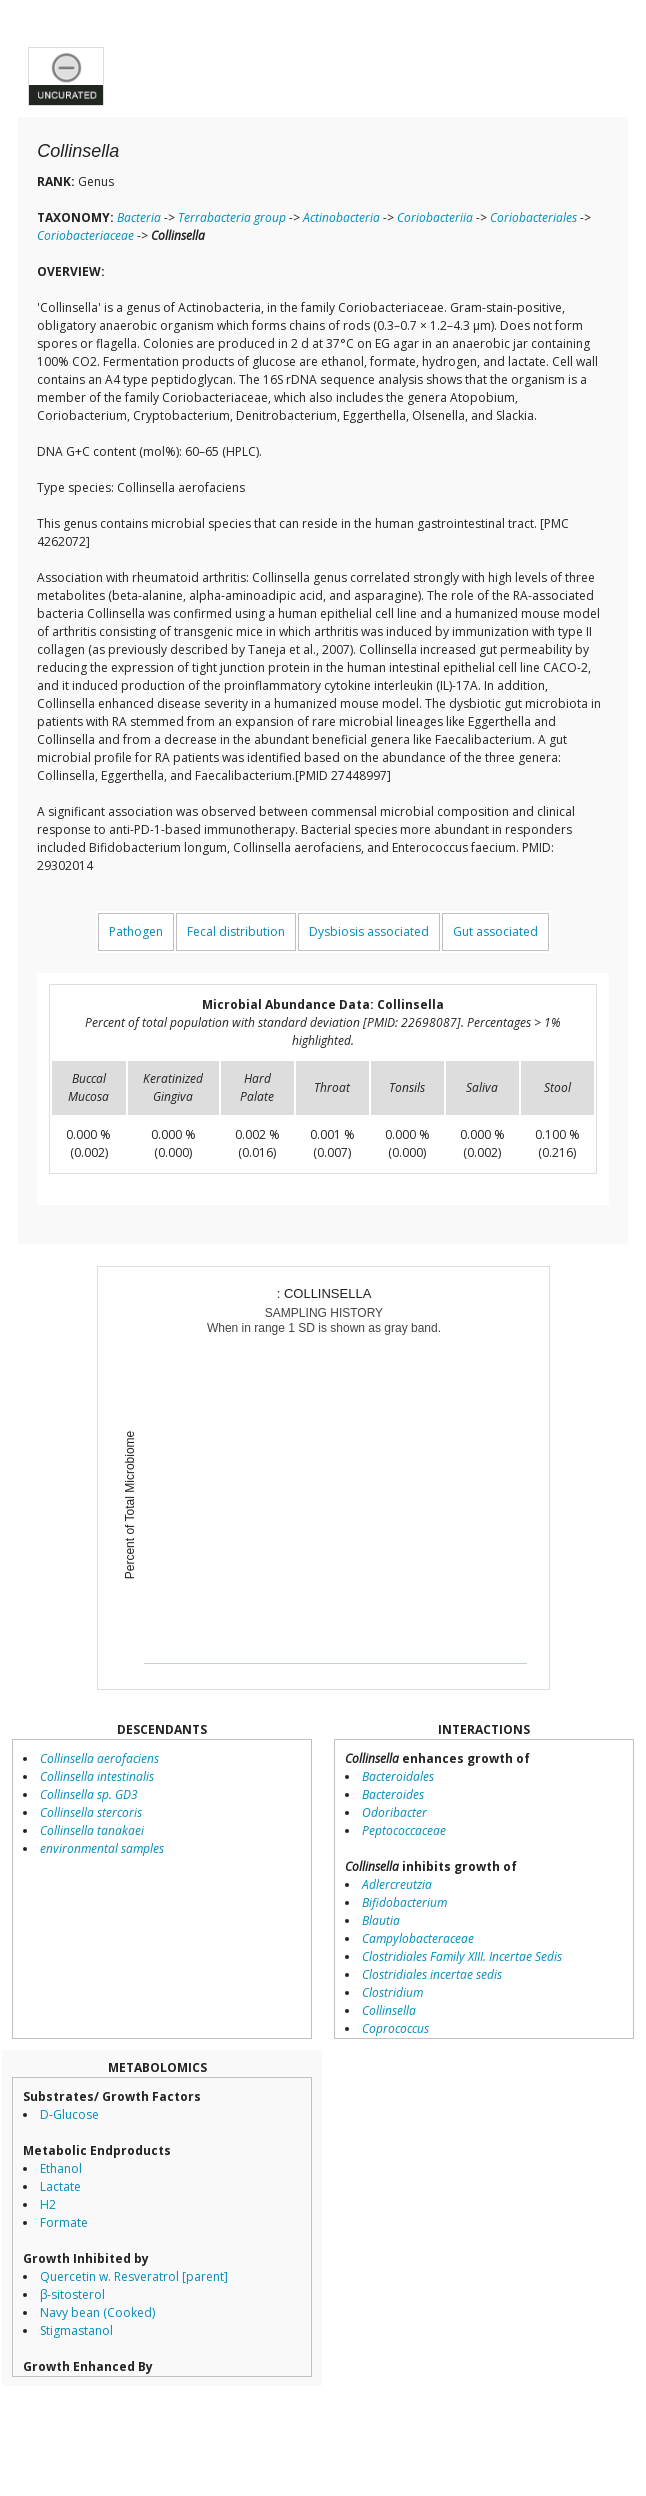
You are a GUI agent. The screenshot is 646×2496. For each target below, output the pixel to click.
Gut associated (495, 931)
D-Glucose (69, 2114)
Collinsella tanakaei (92, 1830)
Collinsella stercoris (91, 1812)
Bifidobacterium (404, 1902)
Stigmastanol (76, 2330)
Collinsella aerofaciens (99, 1758)
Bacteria (139, 217)
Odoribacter (394, 1812)
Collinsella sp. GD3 (89, 1794)
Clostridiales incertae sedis (432, 1974)
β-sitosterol (72, 2294)
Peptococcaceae (404, 1830)
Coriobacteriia (435, 217)
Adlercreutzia (397, 1884)
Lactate (60, 2186)
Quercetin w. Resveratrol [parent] (134, 2276)
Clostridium (392, 1992)
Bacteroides (393, 1794)
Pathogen (136, 931)
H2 (48, 2204)
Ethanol (61, 2168)
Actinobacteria (341, 217)
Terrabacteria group (232, 217)
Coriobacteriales (533, 217)
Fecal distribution (236, 931)
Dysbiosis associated (369, 931)
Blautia (381, 1920)
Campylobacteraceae (418, 1938)
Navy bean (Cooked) (97, 2312)
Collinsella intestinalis (97, 1776)
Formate (64, 2222)
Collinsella (389, 2010)
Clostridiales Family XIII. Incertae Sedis (462, 1956)
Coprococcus (395, 2028)
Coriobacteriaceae (85, 235)
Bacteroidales (398, 1776)
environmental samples (102, 1848)
